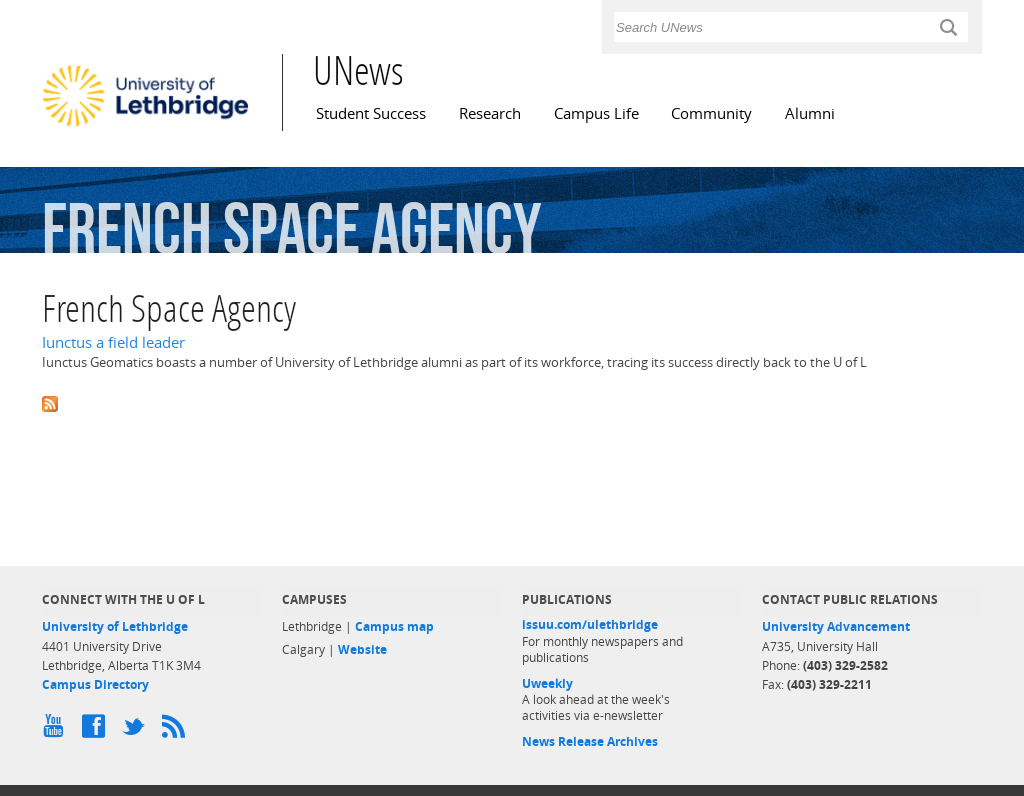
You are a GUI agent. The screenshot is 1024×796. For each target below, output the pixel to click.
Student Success (371, 113)
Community (711, 113)
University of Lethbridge (115, 626)
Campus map (394, 626)
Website (362, 649)
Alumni (810, 113)
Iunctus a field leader (113, 342)
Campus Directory (95, 684)
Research (490, 113)
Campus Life (596, 113)
